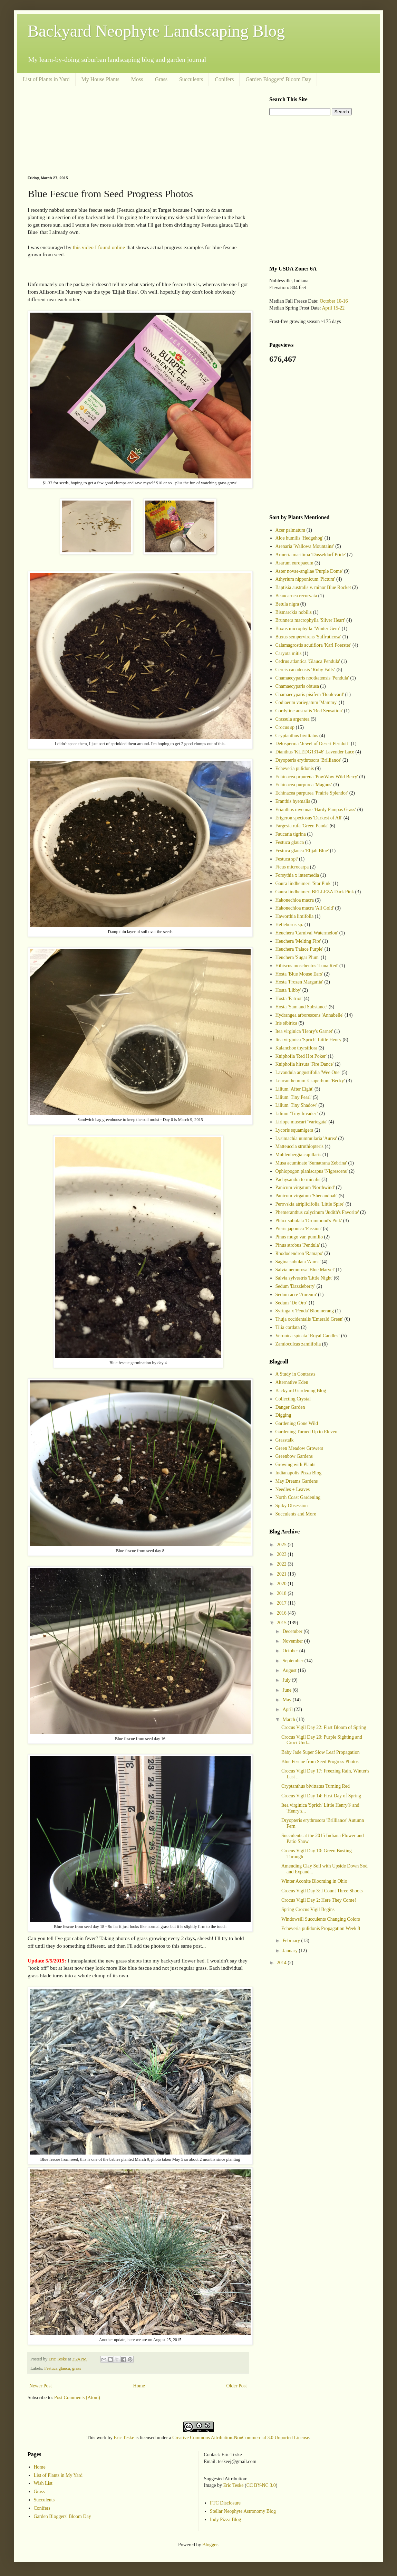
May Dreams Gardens (296, 1481)
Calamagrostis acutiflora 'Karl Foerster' (313, 645)
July (287, 1680)
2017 (282, 1603)
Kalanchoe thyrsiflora (296, 1048)
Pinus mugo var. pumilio (299, 1236)
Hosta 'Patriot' (289, 998)
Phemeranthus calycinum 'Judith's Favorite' (317, 1212)
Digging (283, 1415)
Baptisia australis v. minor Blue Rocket (313, 587)
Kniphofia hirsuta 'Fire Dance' (304, 1064)
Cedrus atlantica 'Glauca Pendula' (307, 661)
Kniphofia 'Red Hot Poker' (301, 1056)
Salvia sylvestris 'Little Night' (304, 1278)
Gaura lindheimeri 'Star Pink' (303, 883)
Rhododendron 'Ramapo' (299, 1253)
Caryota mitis (288, 653)
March (289, 1719)
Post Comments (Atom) (77, 2397)
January (290, 1950)
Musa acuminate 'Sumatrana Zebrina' (311, 1163)
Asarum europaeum (294, 562)
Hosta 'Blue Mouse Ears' (299, 974)
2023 (282, 1554)
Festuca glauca (57, 2368)
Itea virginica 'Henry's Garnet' (304, 1031)
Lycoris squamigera (294, 1130)
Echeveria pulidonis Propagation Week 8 (320, 1928)
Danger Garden (290, 1407)
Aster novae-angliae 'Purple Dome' (309, 571)
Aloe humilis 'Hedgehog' (299, 538)
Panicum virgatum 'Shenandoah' (306, 1195)
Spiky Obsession (291, 1505)
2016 (282, 1613)
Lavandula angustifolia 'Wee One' (308, 1072)
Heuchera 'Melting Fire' (298, 941)
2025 (282, 1544)
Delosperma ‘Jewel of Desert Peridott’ (312, 743)
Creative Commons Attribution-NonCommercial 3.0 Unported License (240, 2437)
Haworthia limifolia (294, 916)
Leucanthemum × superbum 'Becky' (310, 1080)
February (291, 1940)
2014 (282, 1962)
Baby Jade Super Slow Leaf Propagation (320, 1752)
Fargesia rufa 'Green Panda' (302, 825)
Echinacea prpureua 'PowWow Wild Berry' (316, 776)
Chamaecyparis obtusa (297, 686)
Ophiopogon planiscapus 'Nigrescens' (311, 1171)
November (293, 1641)
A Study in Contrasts (295, 1374)
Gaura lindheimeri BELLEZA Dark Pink (314, 891)
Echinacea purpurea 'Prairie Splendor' (311, 793)
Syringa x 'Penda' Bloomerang (304, 1310)
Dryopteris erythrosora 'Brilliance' (308, 760)
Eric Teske (124, 2437)
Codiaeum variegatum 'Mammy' (306, 702)
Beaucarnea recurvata (296, 595)
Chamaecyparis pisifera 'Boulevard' (309, 694)
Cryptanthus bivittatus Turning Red (315, 1786)
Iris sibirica (286, 1023)
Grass (161, 79)
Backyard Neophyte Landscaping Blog (156, 31)
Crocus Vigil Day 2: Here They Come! (318, 1900)
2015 (282, 1622)
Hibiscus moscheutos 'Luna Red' (306, 965)
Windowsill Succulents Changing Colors (320, 1919)
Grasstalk (284, 1440)
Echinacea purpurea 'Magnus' (303, 784)
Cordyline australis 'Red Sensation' (309, 710)
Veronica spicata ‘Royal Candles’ (307, 1335)
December (292, 1631)
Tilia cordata (287, 1327)
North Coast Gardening (298, 1497)
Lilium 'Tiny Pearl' (293, 1097)
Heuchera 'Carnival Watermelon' (306, 932)
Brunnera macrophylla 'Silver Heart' (310, 620)
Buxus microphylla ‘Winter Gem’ (308, 628)
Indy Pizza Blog (225, 2519)
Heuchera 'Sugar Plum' (297, 957)
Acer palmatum (290, 530)
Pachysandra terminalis (297, 1179)
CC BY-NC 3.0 (261, 2485)
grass (76, 2368)
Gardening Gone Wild (296, 1423)
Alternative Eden (291, 1382)
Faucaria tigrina (290, 834)
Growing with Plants (295, 1464)
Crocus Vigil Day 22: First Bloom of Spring (323, 1727)
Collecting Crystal (293, 1398)
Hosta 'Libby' (288, 990)
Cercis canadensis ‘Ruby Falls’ (305, 669)
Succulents (191, 79)
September (293, 1660)
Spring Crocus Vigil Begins (308, 1909)
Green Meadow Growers (299, 1448)
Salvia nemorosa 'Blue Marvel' (305, 1269)
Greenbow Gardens (294, 1456)
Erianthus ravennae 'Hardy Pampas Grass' (315, 809)
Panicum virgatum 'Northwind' (305, 1187)
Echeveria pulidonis (294, 768)
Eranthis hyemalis (292, 801)
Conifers (224, 79)
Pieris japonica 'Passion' (298, 1228)
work (102, 2437)
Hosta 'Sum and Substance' (301, 1006)
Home (139, 2385)
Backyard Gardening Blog (300, 1390)
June (287, 1690)
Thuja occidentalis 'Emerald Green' (309, 1319)
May (287, 1699)
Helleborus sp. (289, 924)
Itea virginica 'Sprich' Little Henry (308, 1039)
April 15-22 (333, 308)
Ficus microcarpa (292, 866)
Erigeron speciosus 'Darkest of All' (308, 817)
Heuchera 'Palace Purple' (299, 949)
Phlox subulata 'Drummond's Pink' (308, 1220)
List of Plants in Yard (46, 79)
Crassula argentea (292, 719)
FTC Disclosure (225, 2503)
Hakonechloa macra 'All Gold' (304, 908)
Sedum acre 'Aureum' (296, 1294)
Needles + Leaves (292, 1489)
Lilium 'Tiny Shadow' (296, 1105)
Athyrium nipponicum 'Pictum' (305, 579)
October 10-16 (334, 301)
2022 (282, 1564)
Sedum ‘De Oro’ (291, 1302)
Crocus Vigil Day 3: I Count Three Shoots (321, 1890)
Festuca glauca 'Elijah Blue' (302, 850)
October (290, 1650)
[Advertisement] (138, 130)
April (288, 1709)
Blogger (209, 2544)
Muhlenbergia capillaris (298, 1154)
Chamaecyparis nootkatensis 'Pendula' (312, 678)
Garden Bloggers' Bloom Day (278, 79)
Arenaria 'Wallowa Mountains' (304, 546)
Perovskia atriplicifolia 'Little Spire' (310, 1204)
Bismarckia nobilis (293, 612)
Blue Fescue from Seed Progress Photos (320, 1761)
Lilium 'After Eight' (294, 1089)
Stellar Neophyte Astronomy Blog (243, 2511)
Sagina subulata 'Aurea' (298, 1261)
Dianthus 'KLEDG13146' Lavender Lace (315, 751)
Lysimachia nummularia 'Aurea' (306, 1138)
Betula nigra (287, 604)
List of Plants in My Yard (58, 2475)
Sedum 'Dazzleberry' (295, 1286)
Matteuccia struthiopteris (299, 1146)
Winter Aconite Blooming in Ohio (314, 1881)
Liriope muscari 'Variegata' (301, 1121)
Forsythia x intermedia (297, 875)
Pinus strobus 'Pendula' (297, 1245)
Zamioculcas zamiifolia (298, 1344)
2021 (282, 1574)
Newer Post (40, 2385)
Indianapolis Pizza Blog (298, 1472)
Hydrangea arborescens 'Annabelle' (309, 1015)
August (290, 1670)
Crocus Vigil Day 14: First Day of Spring (321, 1795)
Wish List (43, 2483)
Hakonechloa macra (294, 900)
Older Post (236, 2385)
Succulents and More (295, 1514)
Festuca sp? (286, 859)
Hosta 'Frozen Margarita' (299, 982)
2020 (282, 1583)
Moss (137, 79)
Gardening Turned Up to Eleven (306, 1431)
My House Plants (100, 79)
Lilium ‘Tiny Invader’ (296, 1113)
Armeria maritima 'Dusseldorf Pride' (310, 554)
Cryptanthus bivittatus (296, 735)
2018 (282, 1593)
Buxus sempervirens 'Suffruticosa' (308, 636)
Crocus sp (285, 727)
